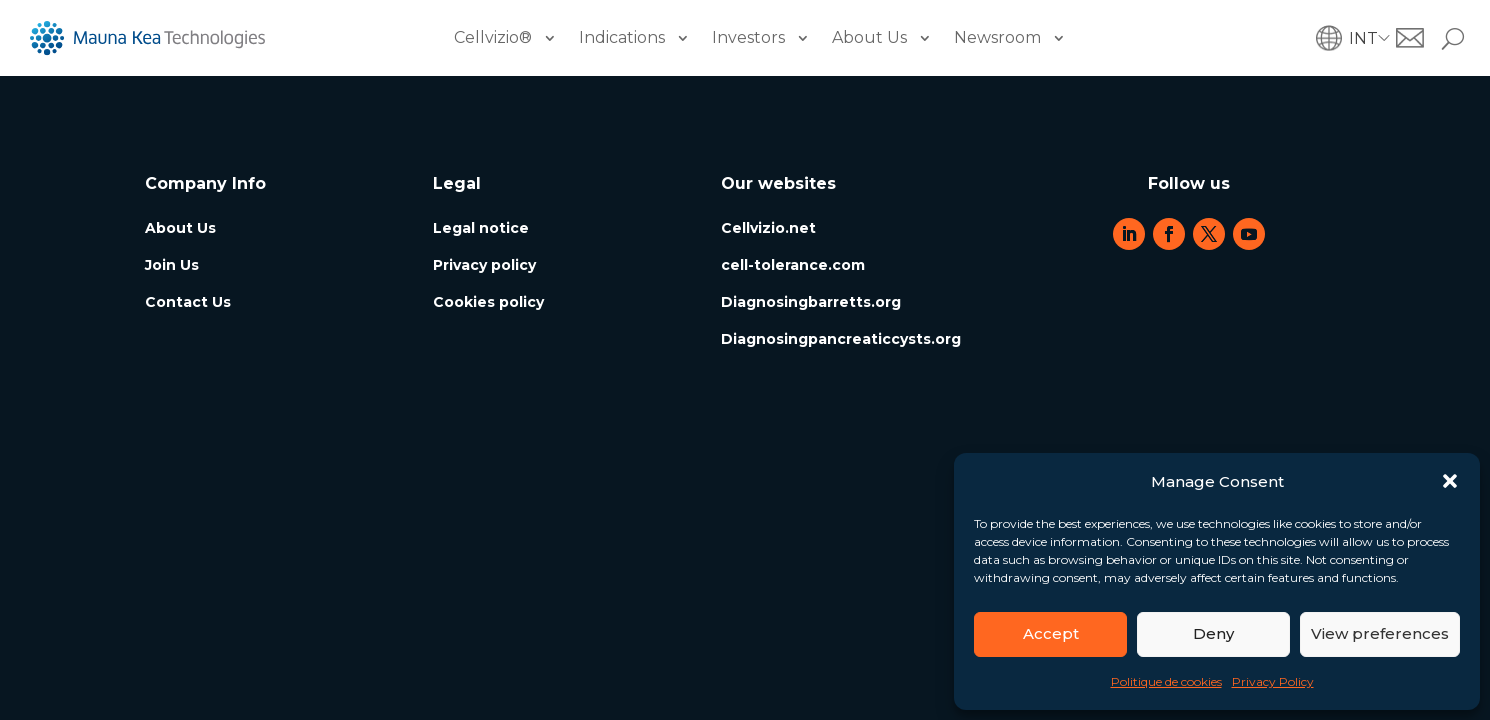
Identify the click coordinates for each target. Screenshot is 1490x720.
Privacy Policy (1273, 681)
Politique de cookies (1166, 681)
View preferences (1380, 633)
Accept (1051, 633)
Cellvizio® (493, 37)
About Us (869, 37)
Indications (622, 37)
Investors (748, 37)
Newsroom (997, 37)
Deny (1213, 633)
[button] (1450, 481)
